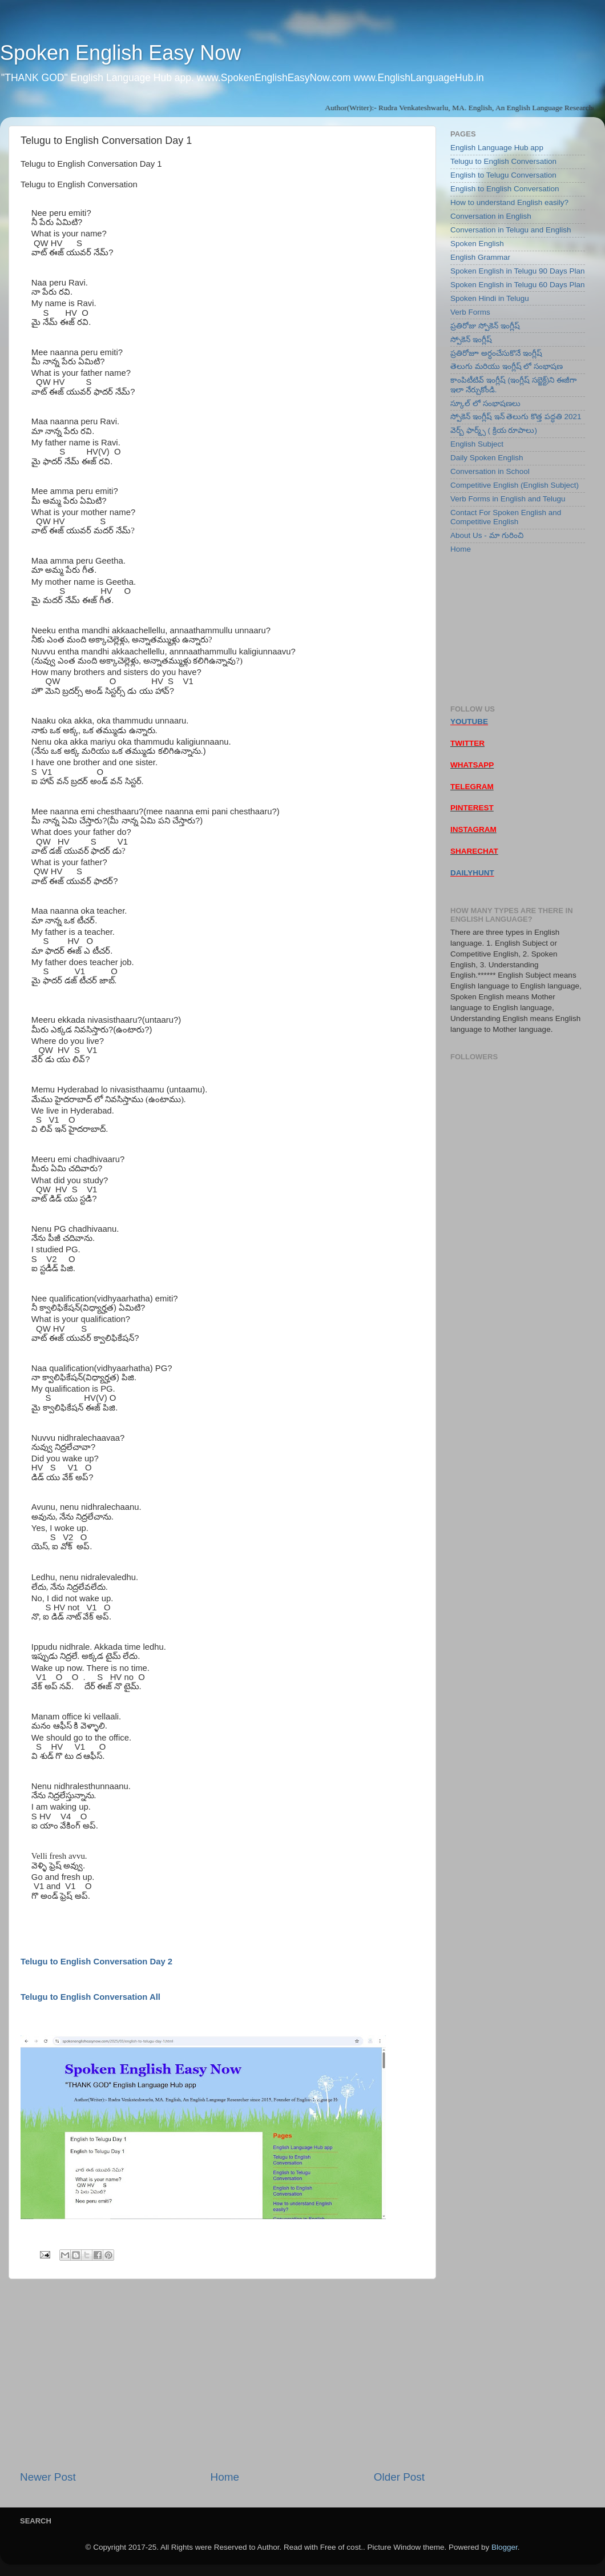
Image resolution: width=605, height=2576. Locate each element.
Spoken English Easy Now (120, 53)
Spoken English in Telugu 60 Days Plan (517, 284)
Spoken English (477, 243)
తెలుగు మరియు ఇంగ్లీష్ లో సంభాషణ (506, 366)
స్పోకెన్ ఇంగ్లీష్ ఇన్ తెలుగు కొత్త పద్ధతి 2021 (516, 416)
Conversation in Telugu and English (510, 230)
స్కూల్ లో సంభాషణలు (485, 403)
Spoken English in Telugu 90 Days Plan (517, 271)
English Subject (476, 444)
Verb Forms (470, 312)
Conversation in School (490, 471)
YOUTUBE (469, 721)
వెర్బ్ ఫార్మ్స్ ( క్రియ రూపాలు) (493, 430)
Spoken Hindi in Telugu (489, 298)
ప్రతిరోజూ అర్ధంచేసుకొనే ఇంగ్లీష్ (496, 353)
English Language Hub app (496, 147)
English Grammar (480, 257)
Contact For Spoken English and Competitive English (505, 517)
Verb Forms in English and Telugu (508, 499)
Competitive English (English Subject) (514, 485)
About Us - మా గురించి (486, 535)
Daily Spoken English (486, 457)
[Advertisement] (222, 2374)
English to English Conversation (504, 188)
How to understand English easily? (509, 202)
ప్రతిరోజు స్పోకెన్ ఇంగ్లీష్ (485, 326)
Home (225, 2477)
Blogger (504, 2547)
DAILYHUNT (472, 873)
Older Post (399, 2477)
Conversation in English (490, 216)
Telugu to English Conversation (503, 161)
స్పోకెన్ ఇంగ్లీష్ (471, 339)
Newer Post (48, 2477)
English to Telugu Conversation (503, 175)
